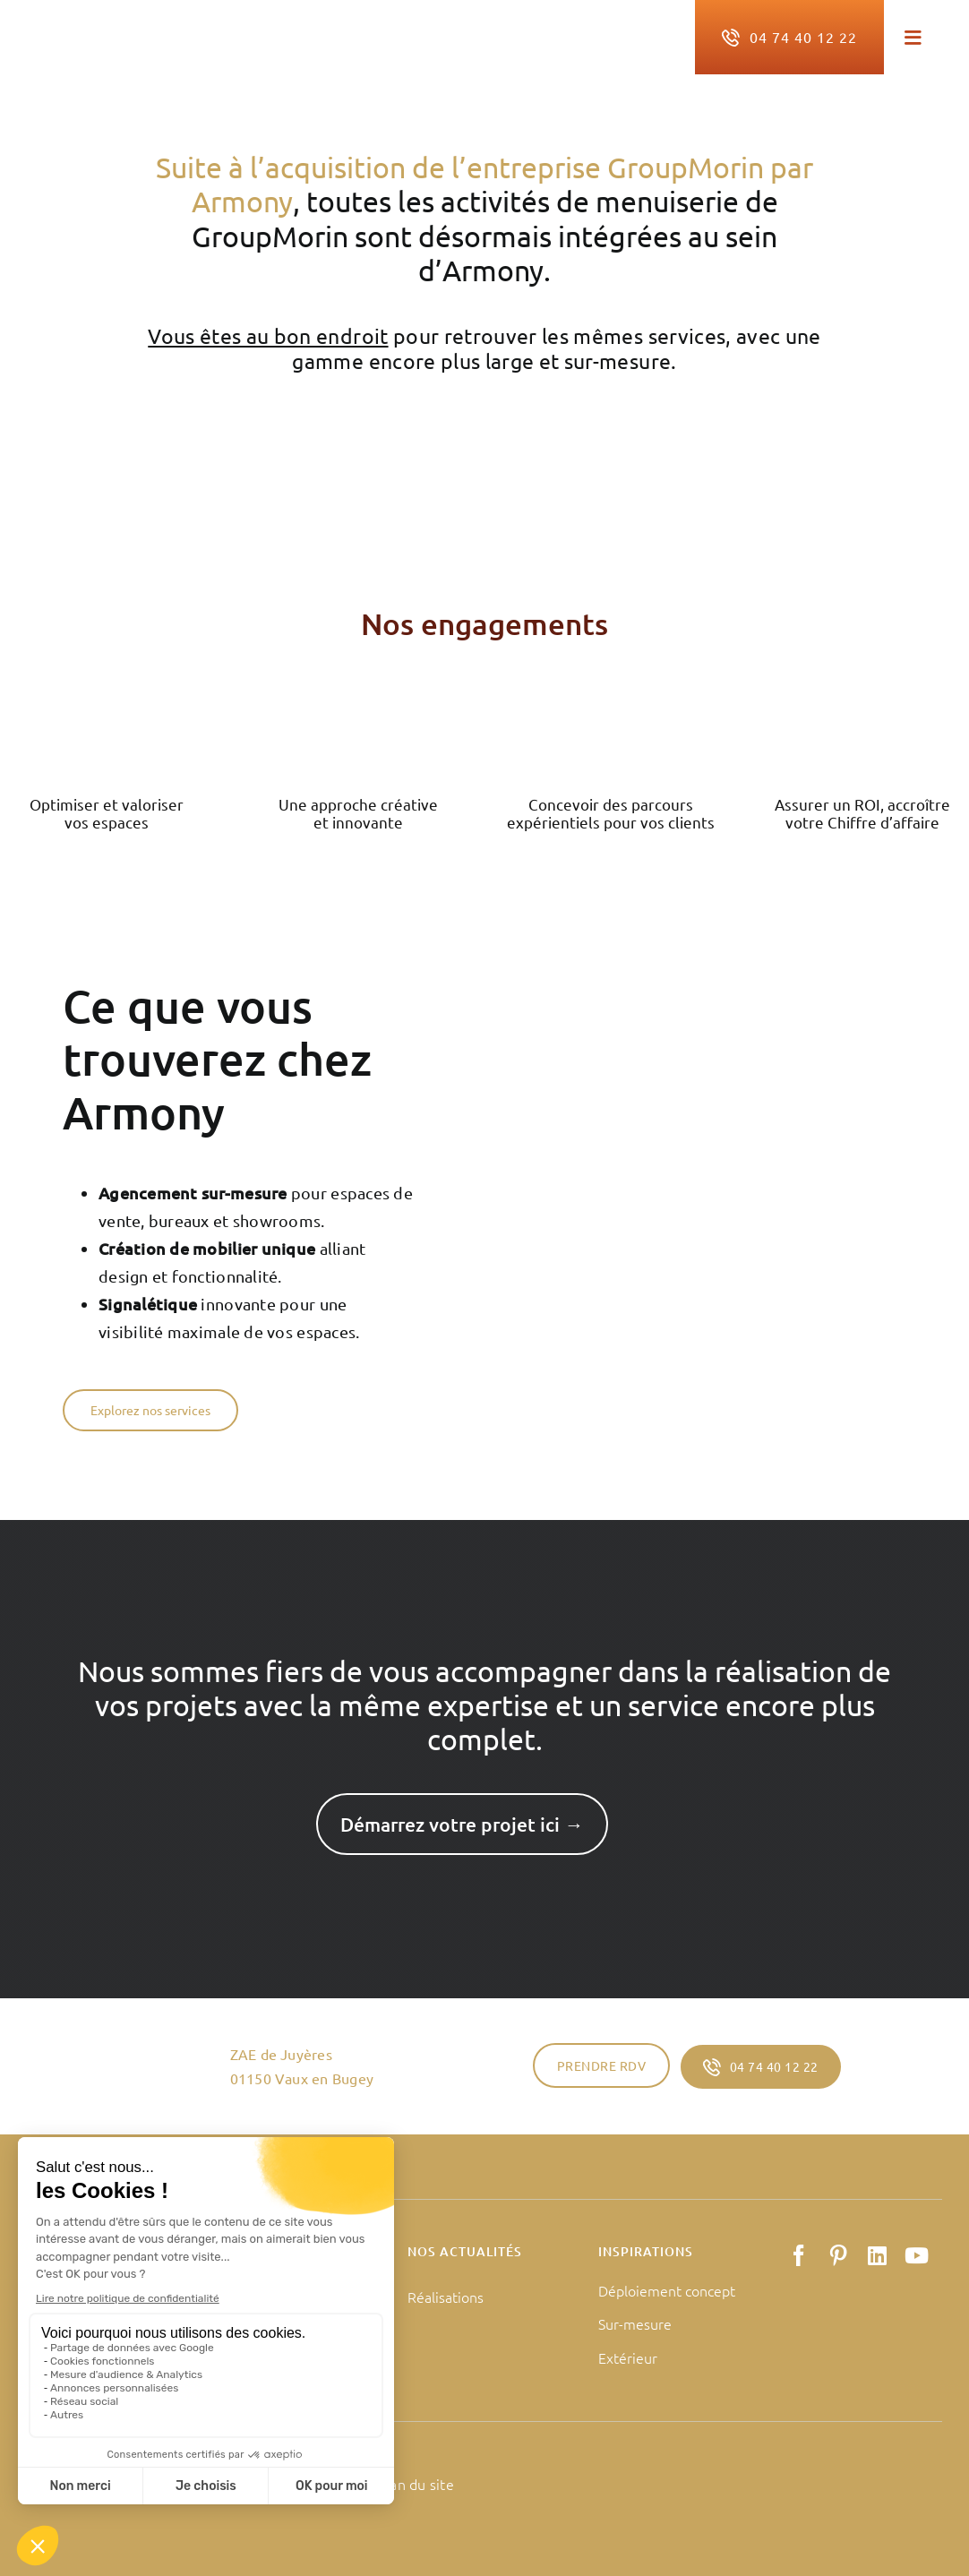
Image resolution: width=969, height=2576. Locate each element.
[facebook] (799, 2255)
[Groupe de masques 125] (610, 702)
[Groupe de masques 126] (862, 702)
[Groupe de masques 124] (358, 702)
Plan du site (416, 2484)
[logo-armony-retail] (148, 30)
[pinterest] (838, 2255)
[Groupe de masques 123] (106, 702)
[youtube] (917, 2255)
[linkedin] (877, 2255)
